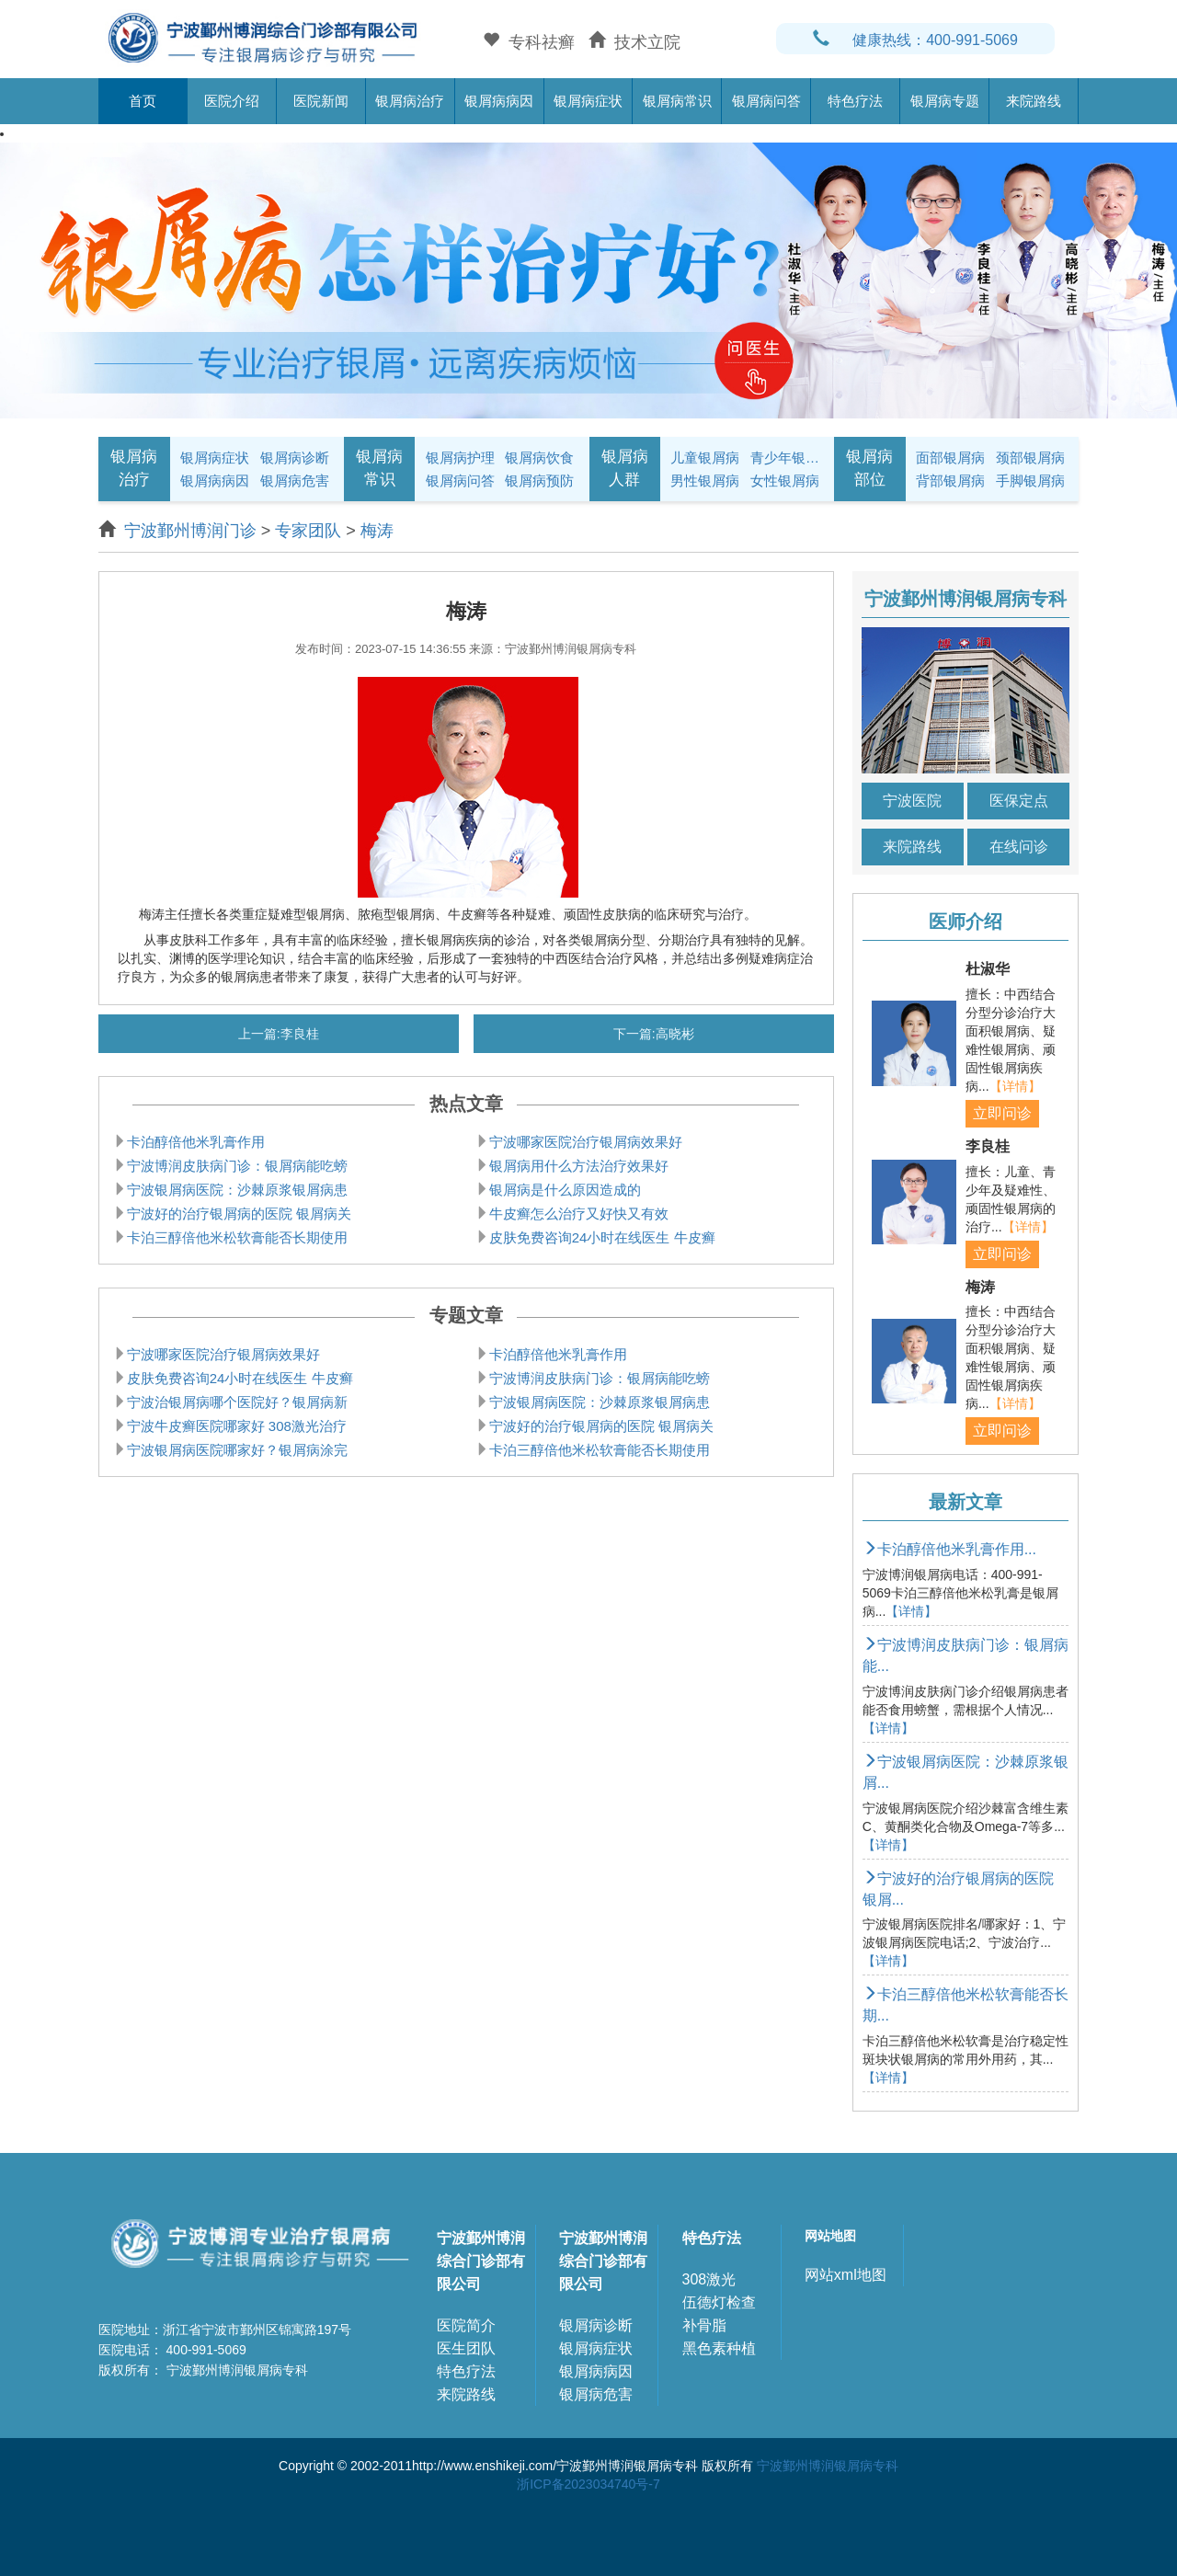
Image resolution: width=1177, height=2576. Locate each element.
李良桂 (299, 1033)
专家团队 (308, 530)
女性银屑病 (784, 480)
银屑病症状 (588, 101)
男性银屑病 (704, 480)
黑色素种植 (719, 2348)
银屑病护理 (460, 457)
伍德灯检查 (719, 2302)
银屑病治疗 (409, 101)
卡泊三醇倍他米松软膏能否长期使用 (237, 1237)
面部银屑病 (950, 457)
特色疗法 (855, 101)
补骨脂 (704, 2325)
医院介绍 (231, 101)
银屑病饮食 (539, 457)
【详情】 (1015, 1086)
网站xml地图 (845, 2275)
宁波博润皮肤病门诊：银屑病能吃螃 (237, 1166)
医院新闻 (321, 101)
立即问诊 (1002, 1113)
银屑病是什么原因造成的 (565, 1189)
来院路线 (1033, 101)
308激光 (709, 2279)
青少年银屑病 (787, 457)
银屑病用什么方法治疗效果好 (578, 1166)
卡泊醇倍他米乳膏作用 (196, 1142)
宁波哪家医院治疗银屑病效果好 (585, 1142)
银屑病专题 (944, 101)
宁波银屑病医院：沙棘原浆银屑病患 (237, 1189)
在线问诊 (1018, 846)
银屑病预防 (539, 480)
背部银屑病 (950, 480)
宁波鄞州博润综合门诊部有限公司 (481, 2261)
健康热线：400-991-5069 (915, 40)
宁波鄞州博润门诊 (190, 530)
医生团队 (466, 2348)
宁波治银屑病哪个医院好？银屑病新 (237, 1402)
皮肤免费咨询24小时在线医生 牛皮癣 (602, 1237)
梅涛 (377, 530)
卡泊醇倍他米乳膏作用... (949, 1549)
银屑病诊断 (294, 457)
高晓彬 (675, 1033)
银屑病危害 (294, 480)
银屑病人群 (624, 467)
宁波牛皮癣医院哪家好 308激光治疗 (237, 1426)
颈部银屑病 (1030, 457)
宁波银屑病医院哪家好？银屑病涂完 (237, 1450)
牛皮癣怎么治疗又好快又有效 (578, 1213)
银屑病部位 (869, 467)
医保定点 (1018, 800)
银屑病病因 (498, 101)
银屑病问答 (766, 101)
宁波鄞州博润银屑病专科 (827, 2465)
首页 (142, 101)
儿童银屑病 (704, 457)
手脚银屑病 (1030, 480)
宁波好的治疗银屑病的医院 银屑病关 (239, 1213)
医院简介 (466, 2325)
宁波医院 (912, 800)
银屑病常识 (677, 101)
